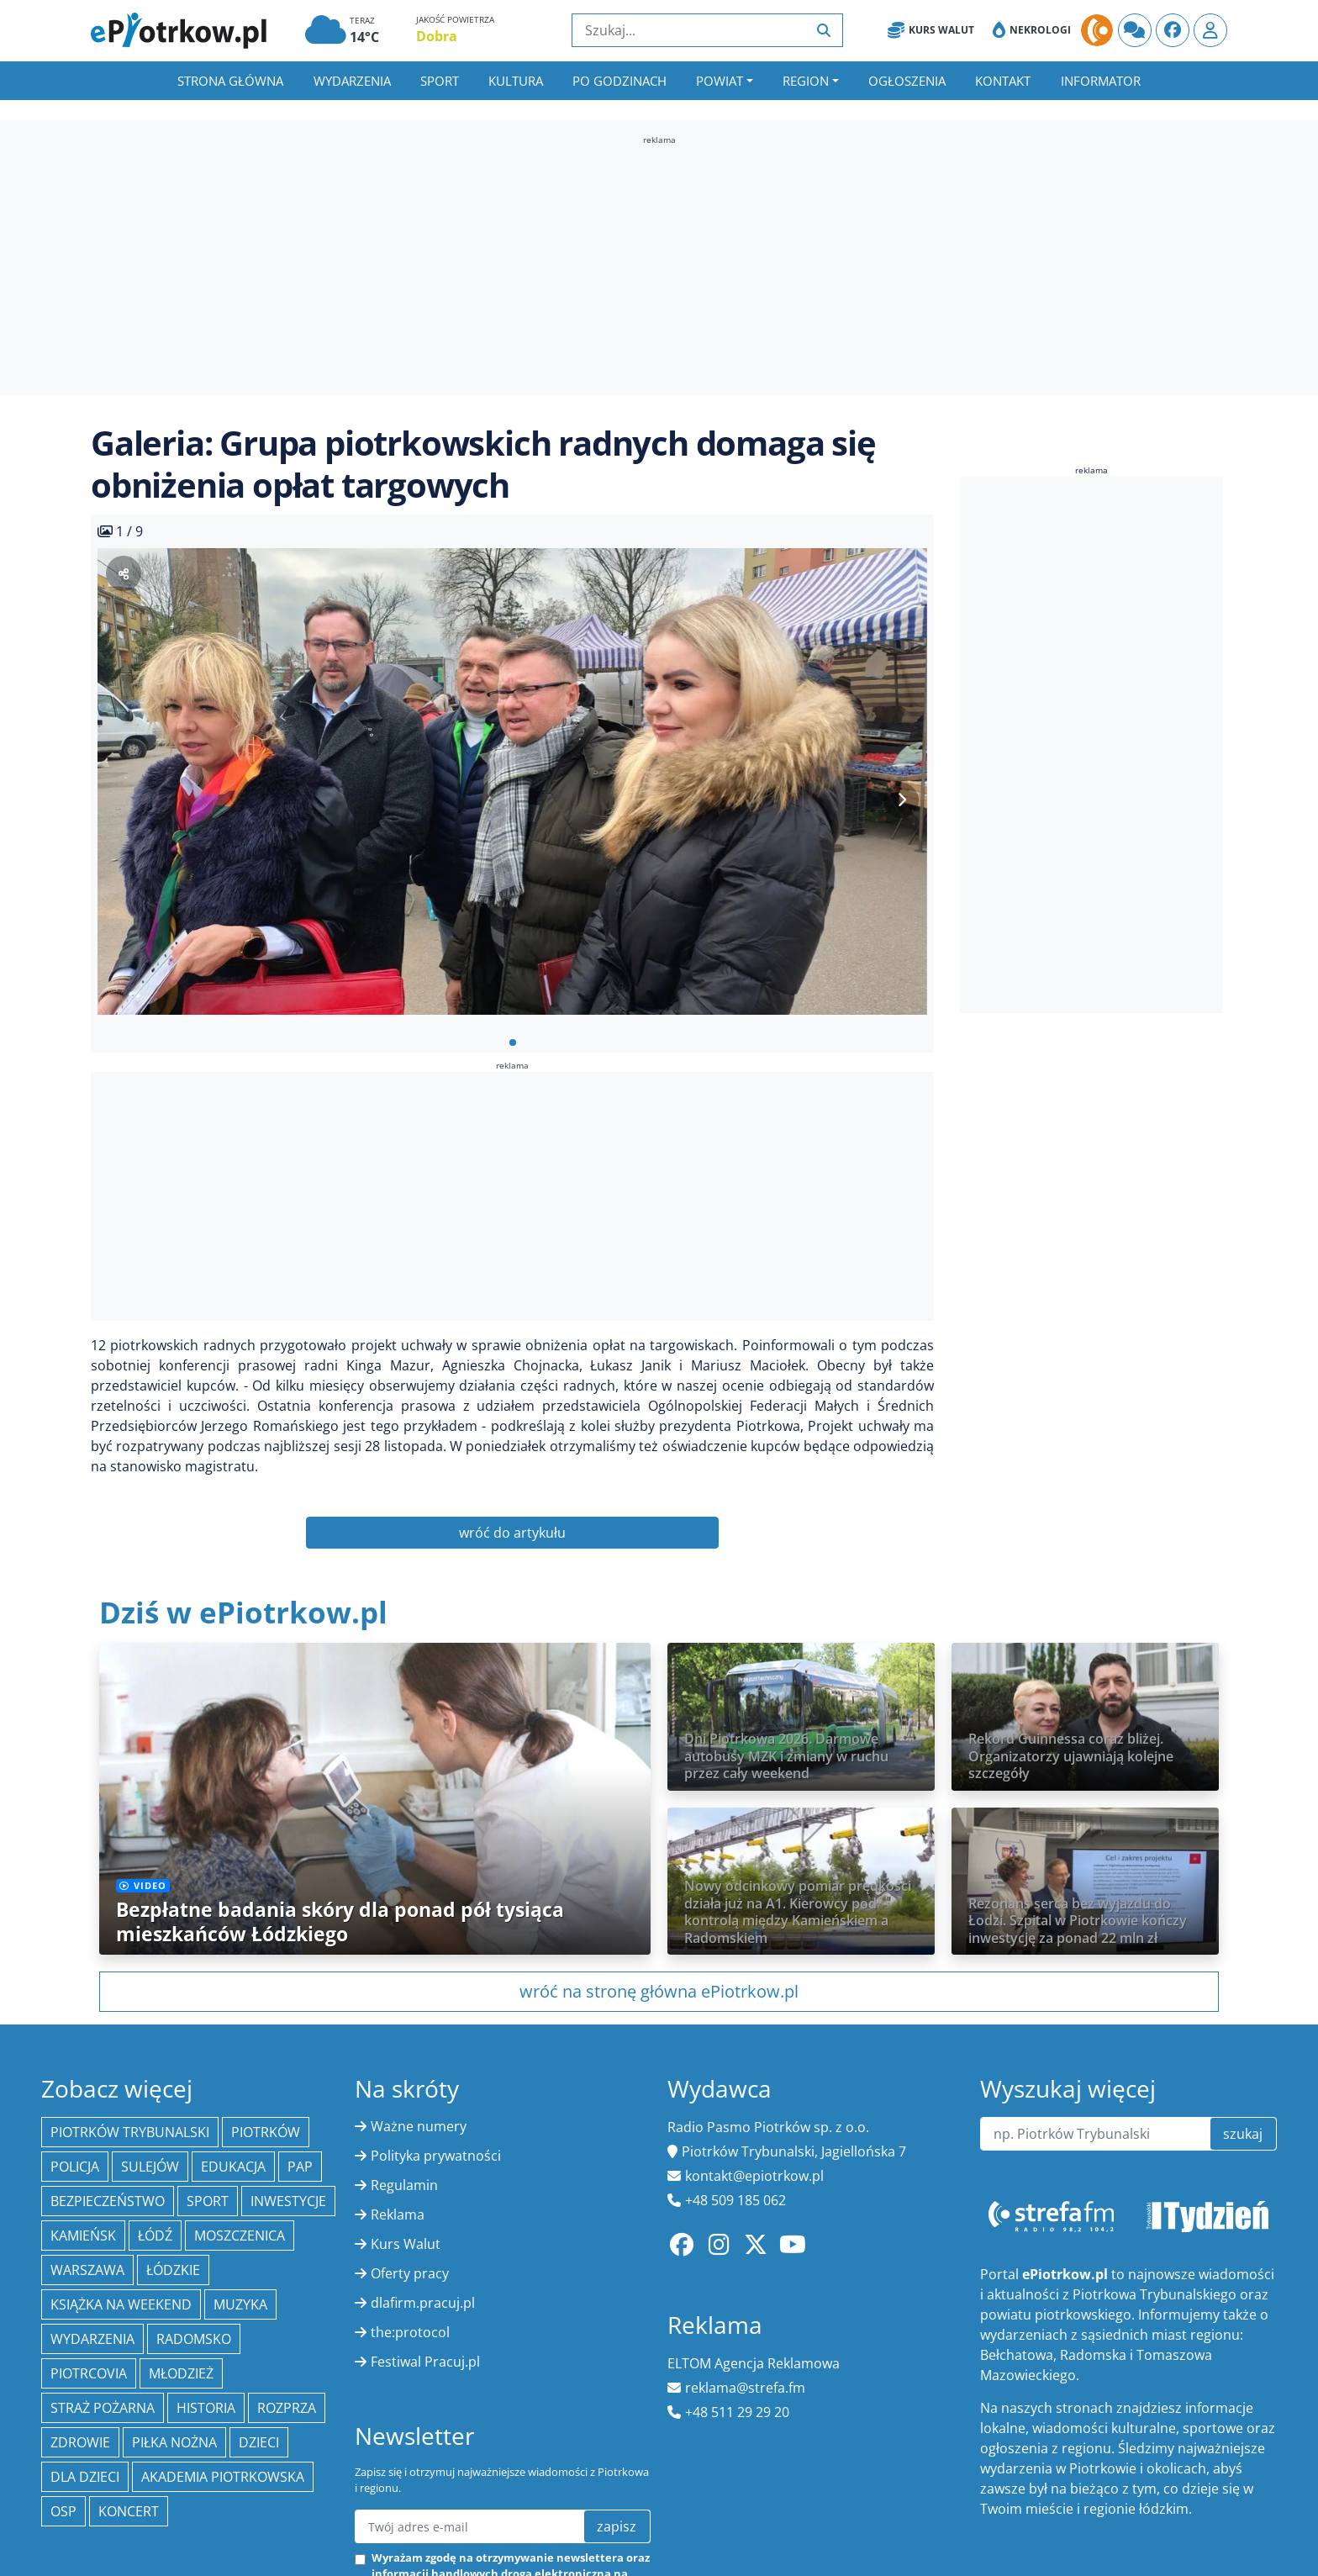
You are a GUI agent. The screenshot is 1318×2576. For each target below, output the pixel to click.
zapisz (616, 2526)
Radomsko (193, 2339)
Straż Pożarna (102, 2408)
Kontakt (1003, 80)
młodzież (181, 2373)
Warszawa (87, 2270)
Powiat (719, 80)
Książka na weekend (121, 2304)
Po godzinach (619, 80)
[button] (512, 1042)
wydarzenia (92, 2339)
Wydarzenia (352, 80)
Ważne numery (419, 2126)
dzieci (259, 2442)
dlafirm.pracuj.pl (423, 2303)
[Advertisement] (659, 264)
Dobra (436, 36)
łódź (155, 2235)
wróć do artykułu (512, 1532)
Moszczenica (239, 2235)
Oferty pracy (410, 2273)
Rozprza (286, 2408)
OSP (63, 2511)
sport (208, 2201)
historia (206, 2408)
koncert (128, 2511)
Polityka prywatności (436, 2155)
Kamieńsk (83, 2235)
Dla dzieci (84, 2477)
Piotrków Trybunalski (129, 2132)
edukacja (233, 2166)
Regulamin (404, 2185)
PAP (300, 2166)
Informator (1101, 80)
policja (74, 2166)
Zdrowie (80, 2442)
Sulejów (150, 2166)
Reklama (397, 2214)
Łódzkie (173, 2270)
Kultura (515, 80)
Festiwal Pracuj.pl (425, 2361)
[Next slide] (901, 800)
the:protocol (410, 2332)
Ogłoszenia (907, 80)
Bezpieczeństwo (107, 2201)
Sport (439, 80)
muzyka (240, 2304)
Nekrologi (1032, 30)
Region (806, 80)
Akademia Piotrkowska (222, 2477)
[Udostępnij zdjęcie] (123, 573)
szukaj (1243, 2134)
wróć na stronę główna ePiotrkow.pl (659, 1991)
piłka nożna (174, 2442)
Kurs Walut (931, 30)
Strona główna (230, 80)
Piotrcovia (88, 2373)
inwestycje (288, 2201)
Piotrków (265, 2132)
